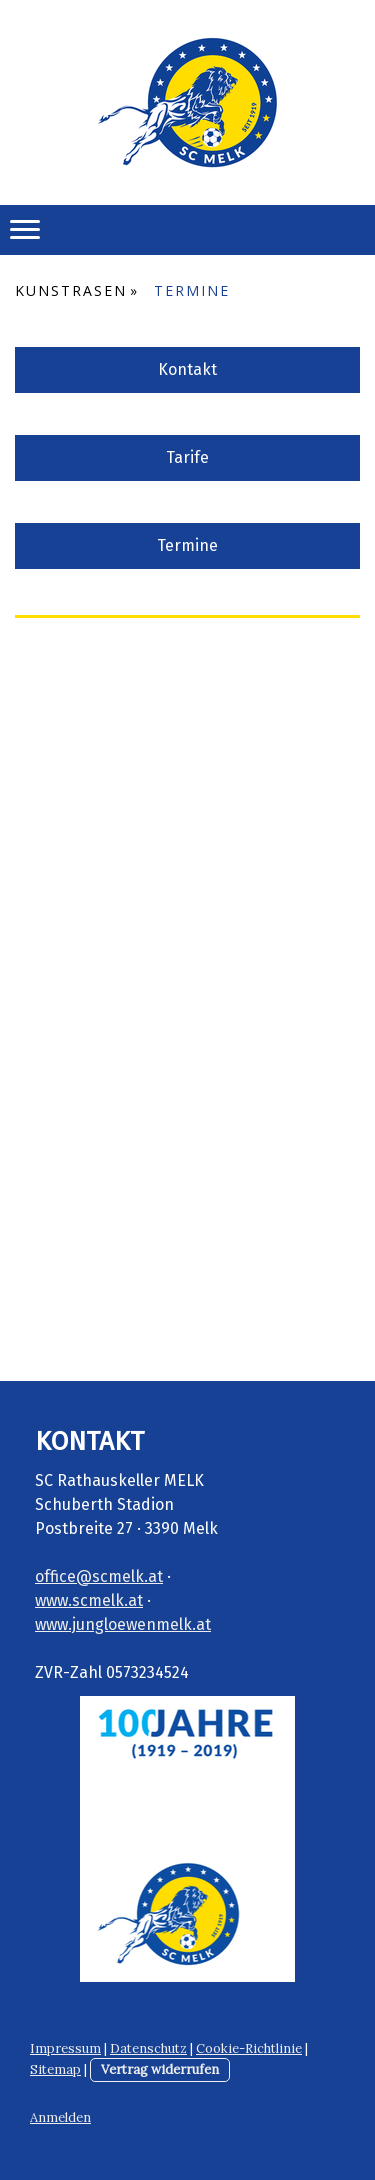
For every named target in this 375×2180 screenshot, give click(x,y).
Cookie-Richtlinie (249, 2048)
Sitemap (55, 2069)
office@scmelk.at (99, 1576)
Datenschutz (148, 2048)
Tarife (187, 457)
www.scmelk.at (89, 1600)
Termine (187, 545)
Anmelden (60, 2117)
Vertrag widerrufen (160, 2069)
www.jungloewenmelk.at (123, 1624)
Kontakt (187, 369)
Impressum (65, 2048)
